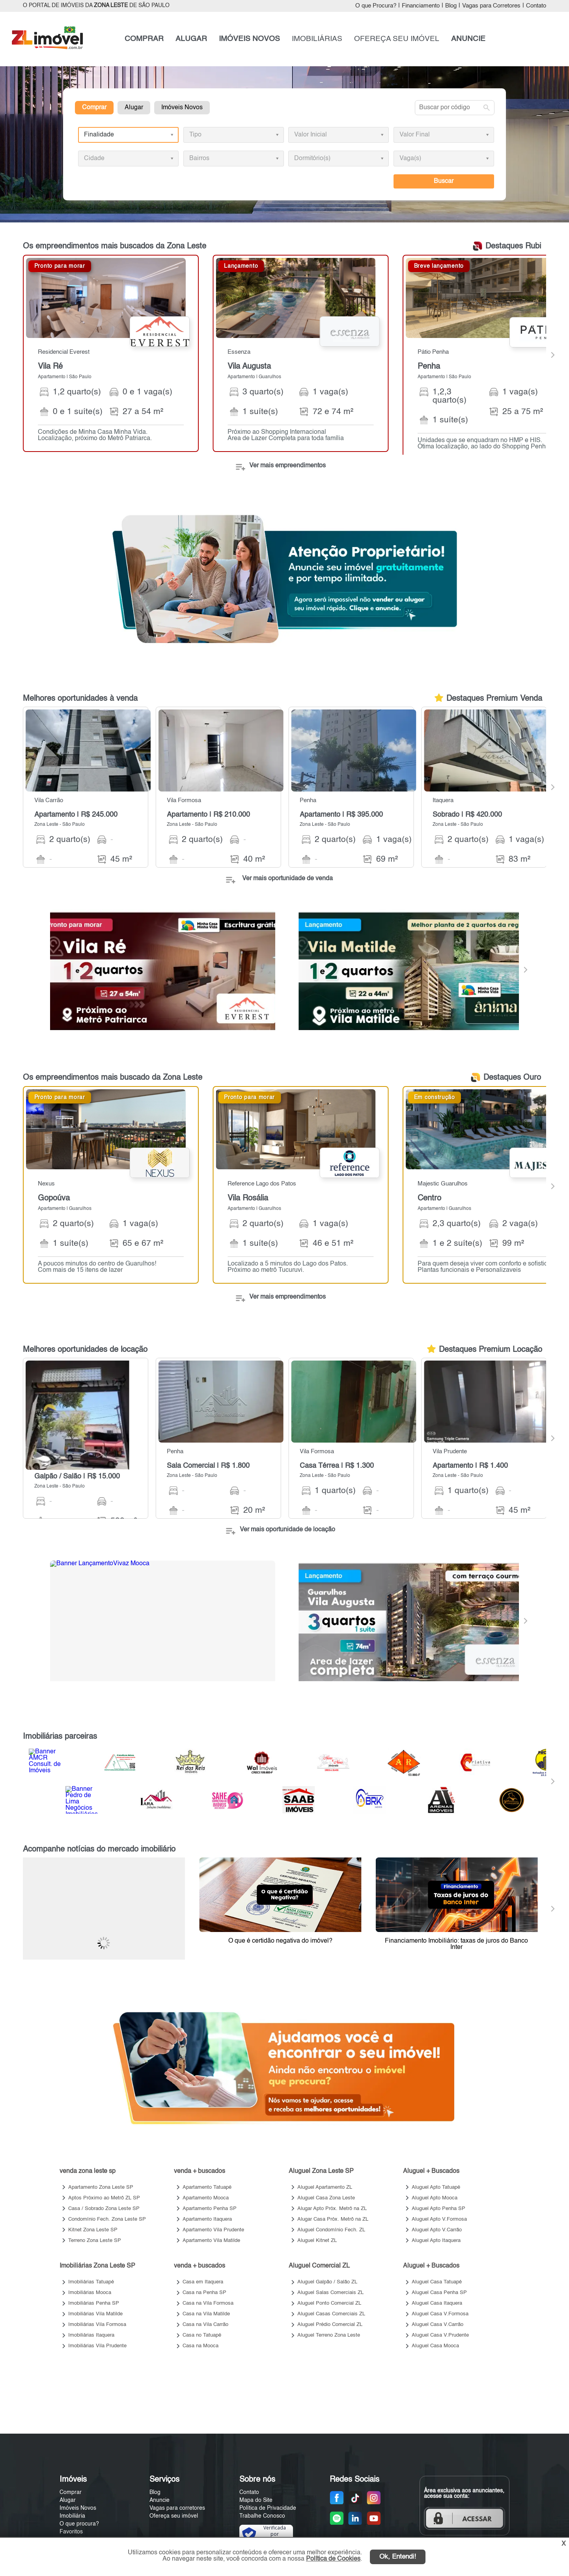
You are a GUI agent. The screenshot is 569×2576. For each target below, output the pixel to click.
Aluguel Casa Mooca (435, 2345)
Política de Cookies (333, 2559)
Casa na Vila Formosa (208, 2303)
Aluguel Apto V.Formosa (439, 2219)
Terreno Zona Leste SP (94, 2240)
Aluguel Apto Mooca (434, 2198)
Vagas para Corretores (491, 6)
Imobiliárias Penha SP (93, 2303)
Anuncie (159, 2500)
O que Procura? (375, 6)
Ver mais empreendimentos (287, 466)
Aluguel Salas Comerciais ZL (330, 2292)
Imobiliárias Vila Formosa (97, 2324)
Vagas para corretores (177, 2508)
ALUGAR (191, 39)
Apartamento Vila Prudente (213, 2230)
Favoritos (71, 2532)
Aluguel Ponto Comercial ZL (329, 2303)
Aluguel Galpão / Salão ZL (327, 2282)
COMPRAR (144, 39)
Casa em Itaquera (203, 2282)
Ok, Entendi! (397, 2557)
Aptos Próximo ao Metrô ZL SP (104, 2198)
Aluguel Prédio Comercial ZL (329, 2324)
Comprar (94, 108)
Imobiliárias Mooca (89, 2292)
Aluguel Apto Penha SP (438, 2208)
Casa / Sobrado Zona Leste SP (104, 2208)
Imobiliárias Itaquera (91, 2335)
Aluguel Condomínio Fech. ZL (331, 2230)
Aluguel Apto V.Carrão (437, 2230)
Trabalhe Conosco (262, 2516)
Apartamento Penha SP (210, 2208)
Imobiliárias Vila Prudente (97, 2345)
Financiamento (421, 6)
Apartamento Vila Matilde (211, 2240)
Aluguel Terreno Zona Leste (328, 2335)
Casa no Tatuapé (202, 2335)
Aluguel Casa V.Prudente (440, 2335)
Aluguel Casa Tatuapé (437, 2282)
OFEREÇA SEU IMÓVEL (396, 39)
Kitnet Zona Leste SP (93, 2230)
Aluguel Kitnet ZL (317, 2240)
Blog (451, 6)
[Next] (552, 355)
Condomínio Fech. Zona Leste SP (107, 2219)
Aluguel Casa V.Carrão (437, 2324)
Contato (536, 6)
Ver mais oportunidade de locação (287, 1530)
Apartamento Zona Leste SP (100, 2187)
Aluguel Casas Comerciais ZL (331, 2314)
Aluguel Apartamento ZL (324, 2187)
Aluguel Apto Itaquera (436, 2240)
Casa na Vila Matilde (206, 2314)
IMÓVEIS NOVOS (249, 39)
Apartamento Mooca (206, 2198)
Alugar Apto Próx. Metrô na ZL (332, 2208)
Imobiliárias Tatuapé (91, 2282)
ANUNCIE (468, 39)
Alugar (134, 108)
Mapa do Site (255, 2500)
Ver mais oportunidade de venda (287, 878)
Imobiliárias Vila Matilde (95, 2314)
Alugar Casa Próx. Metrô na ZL (332, 2219)
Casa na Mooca (200, 2345)
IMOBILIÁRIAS (317, 39)
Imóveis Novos (182, 108)
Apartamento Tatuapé (207, 2187)
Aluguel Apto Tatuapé (436, 2187)
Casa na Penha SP (204, 2292)
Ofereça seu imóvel (173, 2516)
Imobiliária (72, 2516)
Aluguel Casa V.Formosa (440, 2314)
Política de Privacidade (267, 2508)
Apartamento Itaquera (207, 2219)
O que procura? (79, 2524)
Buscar (443, 181)
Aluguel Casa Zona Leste (326, 2198)
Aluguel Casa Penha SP (439, 2292)
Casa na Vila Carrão (205, 2324)
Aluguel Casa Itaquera (437, 2303)
